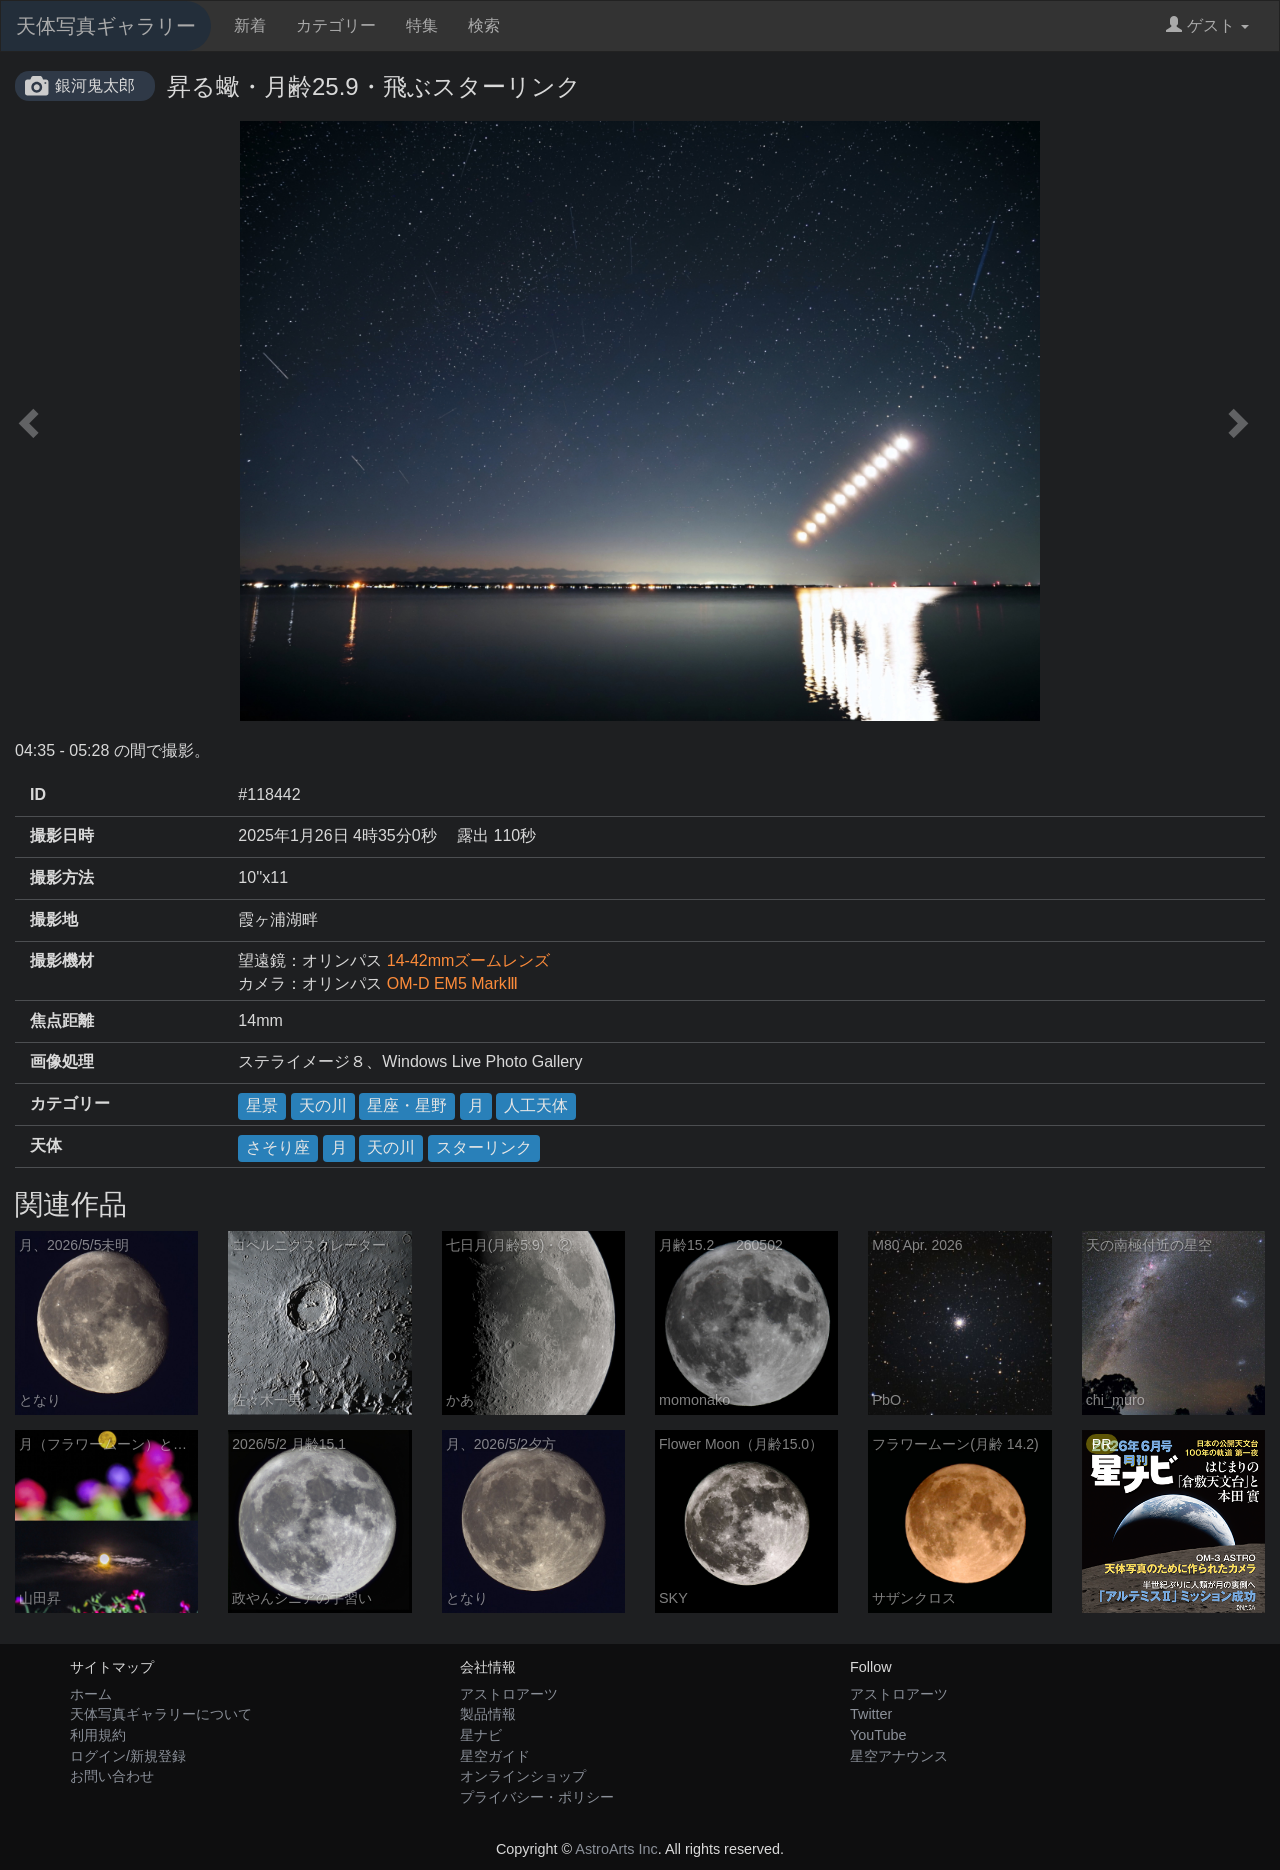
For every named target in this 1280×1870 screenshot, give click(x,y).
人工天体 (536, 1105)
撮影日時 (62, 835)
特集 (422, 25)
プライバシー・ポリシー (537, 1797)
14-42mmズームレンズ (469, 960)
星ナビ (481, 1735)
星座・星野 (407, 1105)
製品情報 (488, 1714)
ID (38, 794)
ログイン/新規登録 (128, 1756)
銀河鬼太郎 (95, 85)
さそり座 (278, 1147)
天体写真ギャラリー (106, 26)
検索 (484, 25)
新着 (250, 25)
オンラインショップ (523, 1776)
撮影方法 (62, 877)
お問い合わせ (112, 1776)
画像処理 (62, 1061)
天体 (46, 1145)
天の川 (323, 1105)
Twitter (871, 1714)
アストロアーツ (509, 1694)
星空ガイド (495, 1756)
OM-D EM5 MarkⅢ (452, 983)
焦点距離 (62, 1020)
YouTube (878, 1735)
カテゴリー (336, 25)
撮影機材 (62, 960)
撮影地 (54, 919)
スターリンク (484, 1147)
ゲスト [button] (1207, 25)
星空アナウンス (899, 1756)
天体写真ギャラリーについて (161, 1714)
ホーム (91, 1694)
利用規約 (98, 1735)
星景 (262, 1105)
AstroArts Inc (616, 1849)
